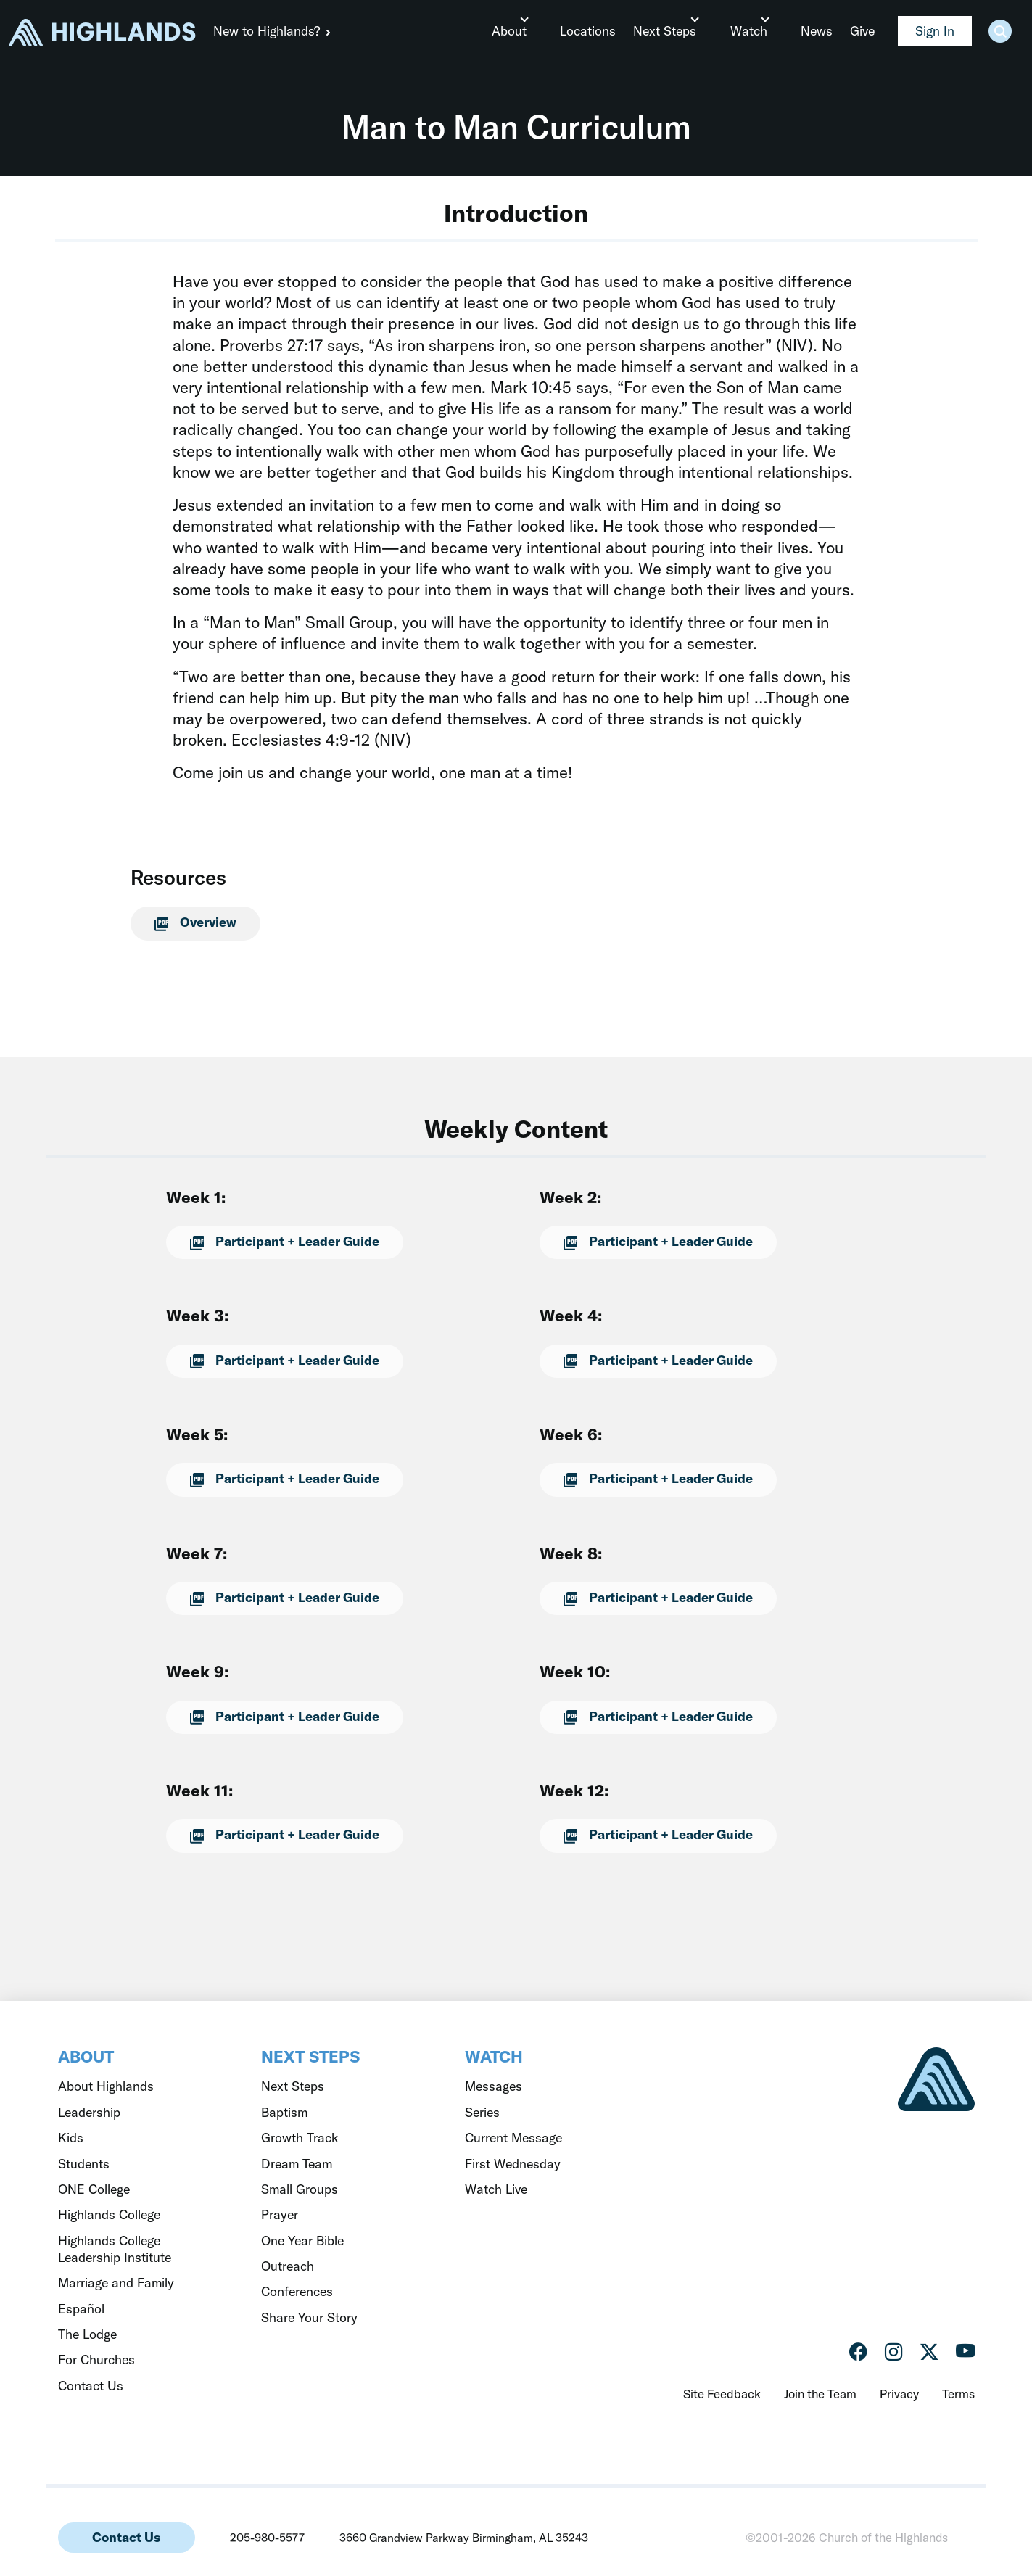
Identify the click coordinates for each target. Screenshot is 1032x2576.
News (817, 30)
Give (862, 30)
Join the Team (820, 2393)
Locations (596, 30)
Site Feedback (722, 2393)
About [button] (520, 30)
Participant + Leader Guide (279, 1241)
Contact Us (126, 2537)
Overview (190, 922)
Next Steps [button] (672, 30)
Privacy (899, 2393)
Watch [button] (752, 30)
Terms (958, 2393)
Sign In (934, 30)
